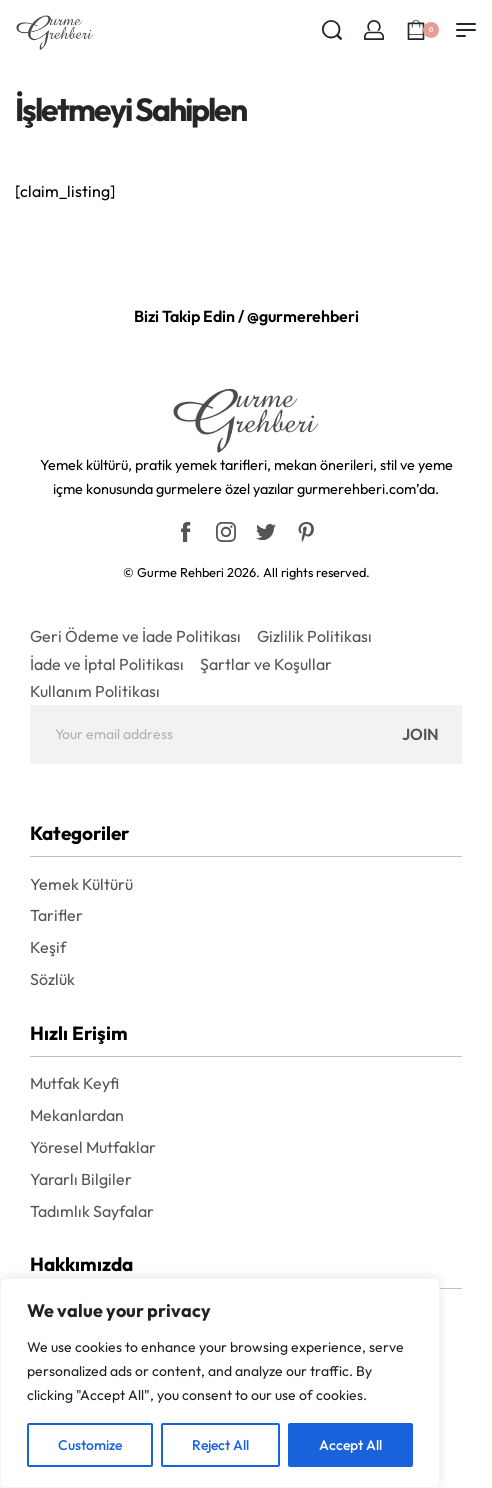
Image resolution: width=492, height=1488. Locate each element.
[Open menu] (466, 30)
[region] (220, 1383)
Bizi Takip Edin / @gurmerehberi (246, 316)
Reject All (220, 1445)
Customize (90, 1445)
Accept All (350, 1445)
